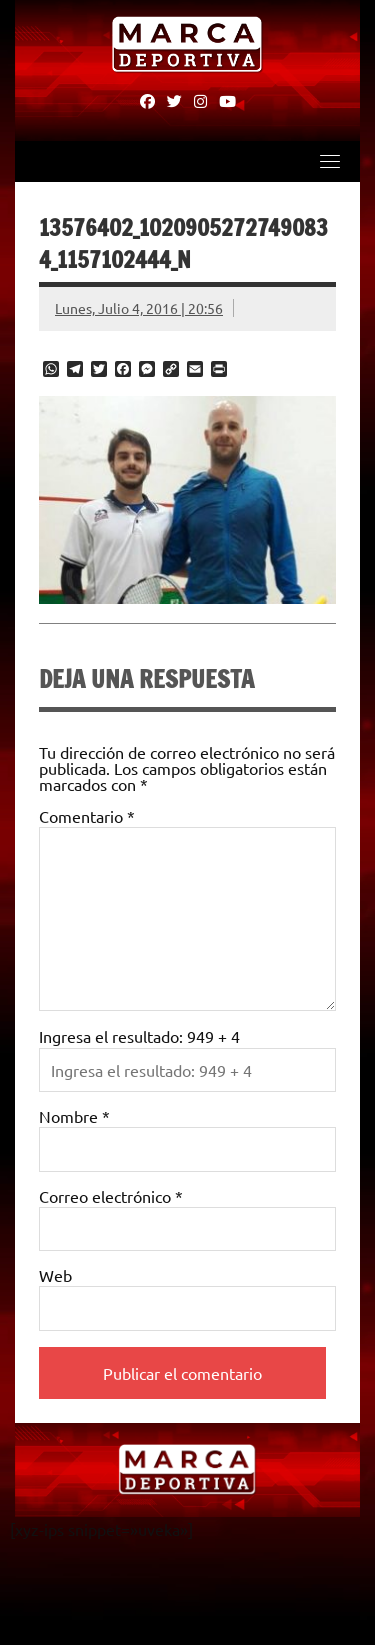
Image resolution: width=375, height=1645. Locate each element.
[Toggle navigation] (330, 161)
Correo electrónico (111, 1196)
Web (55, 1275)
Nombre (74, 1116)
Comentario (87, 816)
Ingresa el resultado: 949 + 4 (139, 1036)
